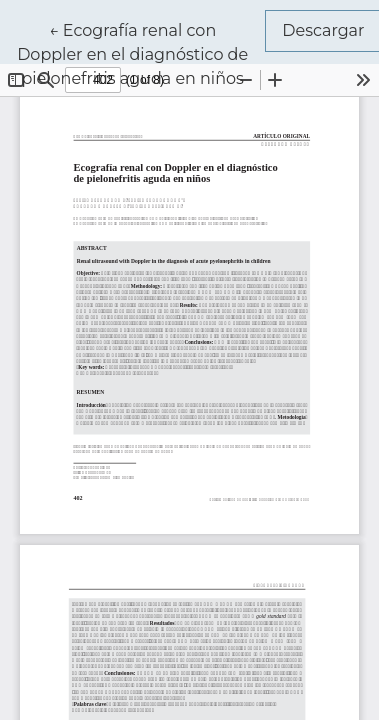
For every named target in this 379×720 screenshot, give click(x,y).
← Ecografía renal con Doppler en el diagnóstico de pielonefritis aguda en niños (141, 53)
